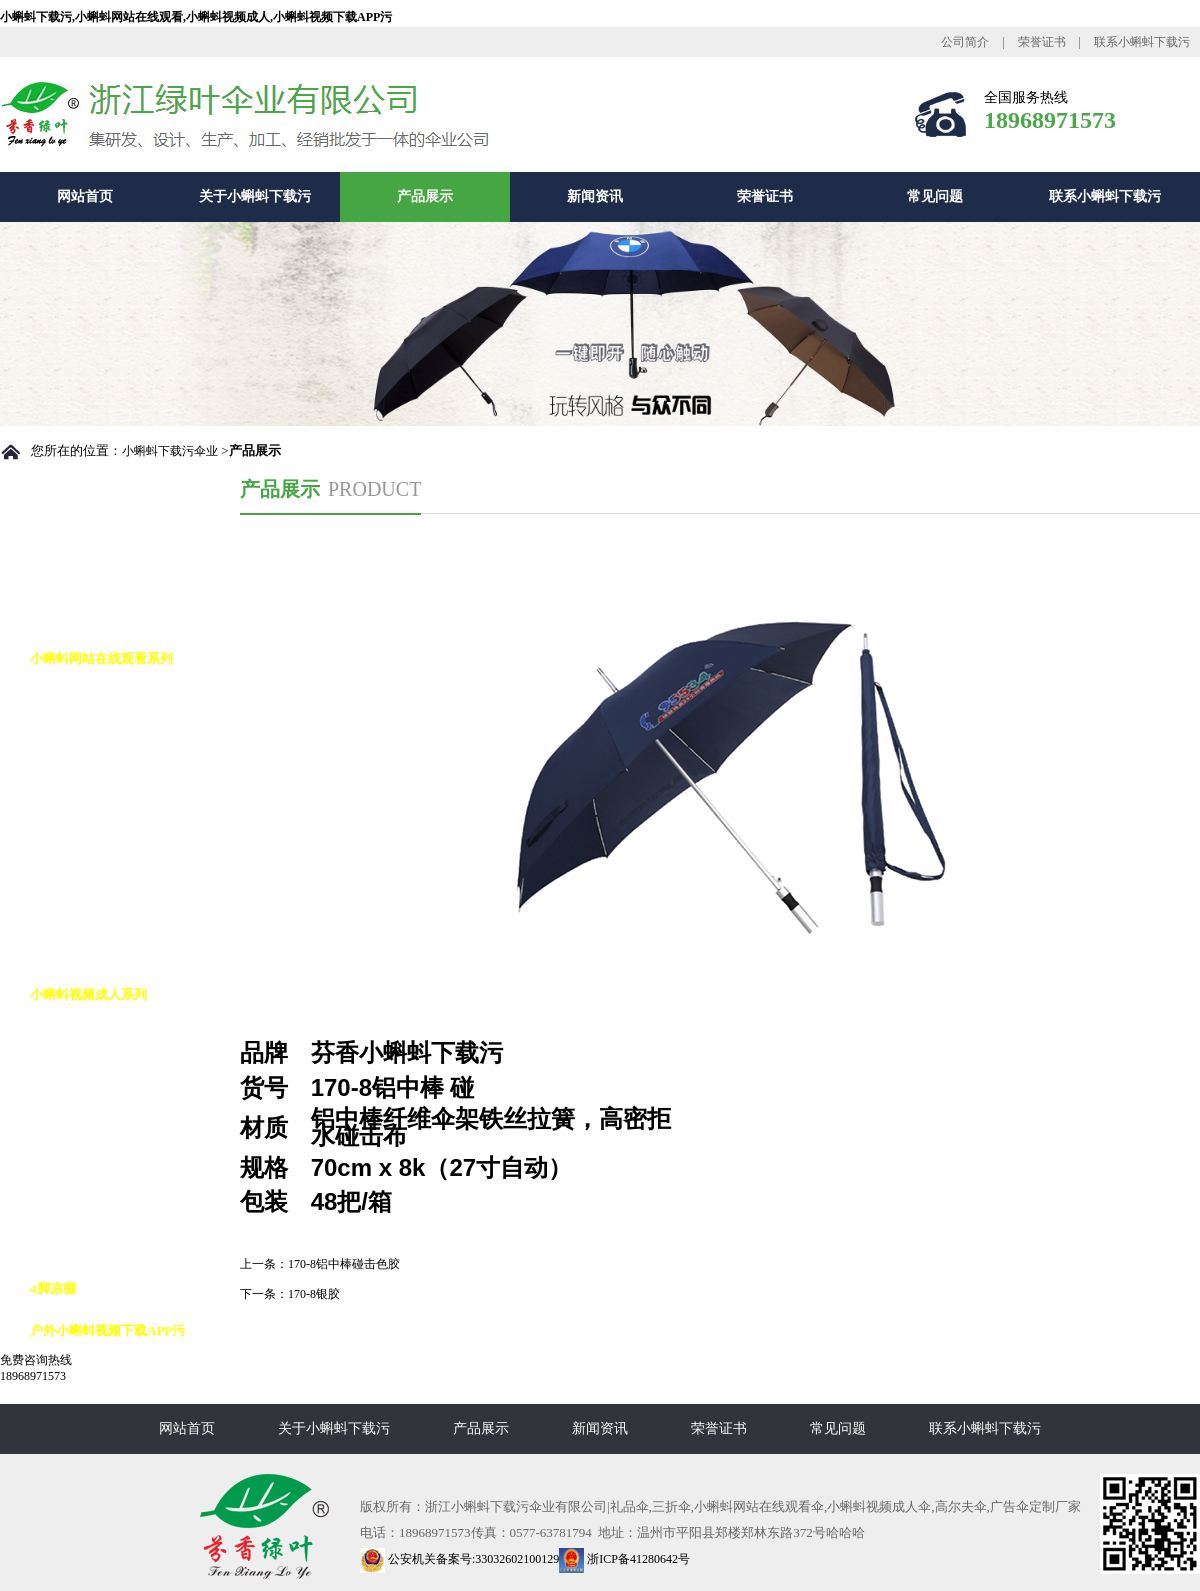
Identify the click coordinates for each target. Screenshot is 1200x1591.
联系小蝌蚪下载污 (1142, 42)
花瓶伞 (69, 952)
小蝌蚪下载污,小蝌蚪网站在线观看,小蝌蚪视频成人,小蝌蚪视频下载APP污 (196, 17)
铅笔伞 (69, 910)
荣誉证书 (1042, 42)
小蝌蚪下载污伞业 (170, 451)
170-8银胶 (314, 1294)
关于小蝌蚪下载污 (255, 196)
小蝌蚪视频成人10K (106, 1162)
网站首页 (85, 196)
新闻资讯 (595, 196)
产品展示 (425, 196)
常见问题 (935, 196)
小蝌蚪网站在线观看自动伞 (128, 700)
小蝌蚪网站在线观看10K (119, 784)
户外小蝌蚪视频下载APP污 (107, 1330)
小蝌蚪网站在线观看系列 (101, 658)
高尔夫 (69, 1036)
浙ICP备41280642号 (624, 1559)
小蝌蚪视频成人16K (106, 1246)
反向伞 (69, 1078)
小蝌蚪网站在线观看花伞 (121, 826)
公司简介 (965, 42)
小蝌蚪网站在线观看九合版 (128, 868)
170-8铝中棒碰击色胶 (344, 1264)
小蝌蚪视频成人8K (103, 1120)
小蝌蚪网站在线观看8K (116, 742)
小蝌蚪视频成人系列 (88, 994)
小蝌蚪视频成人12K (106, 1204)
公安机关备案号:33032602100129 (459, 1559)
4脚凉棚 (53, 1288)
